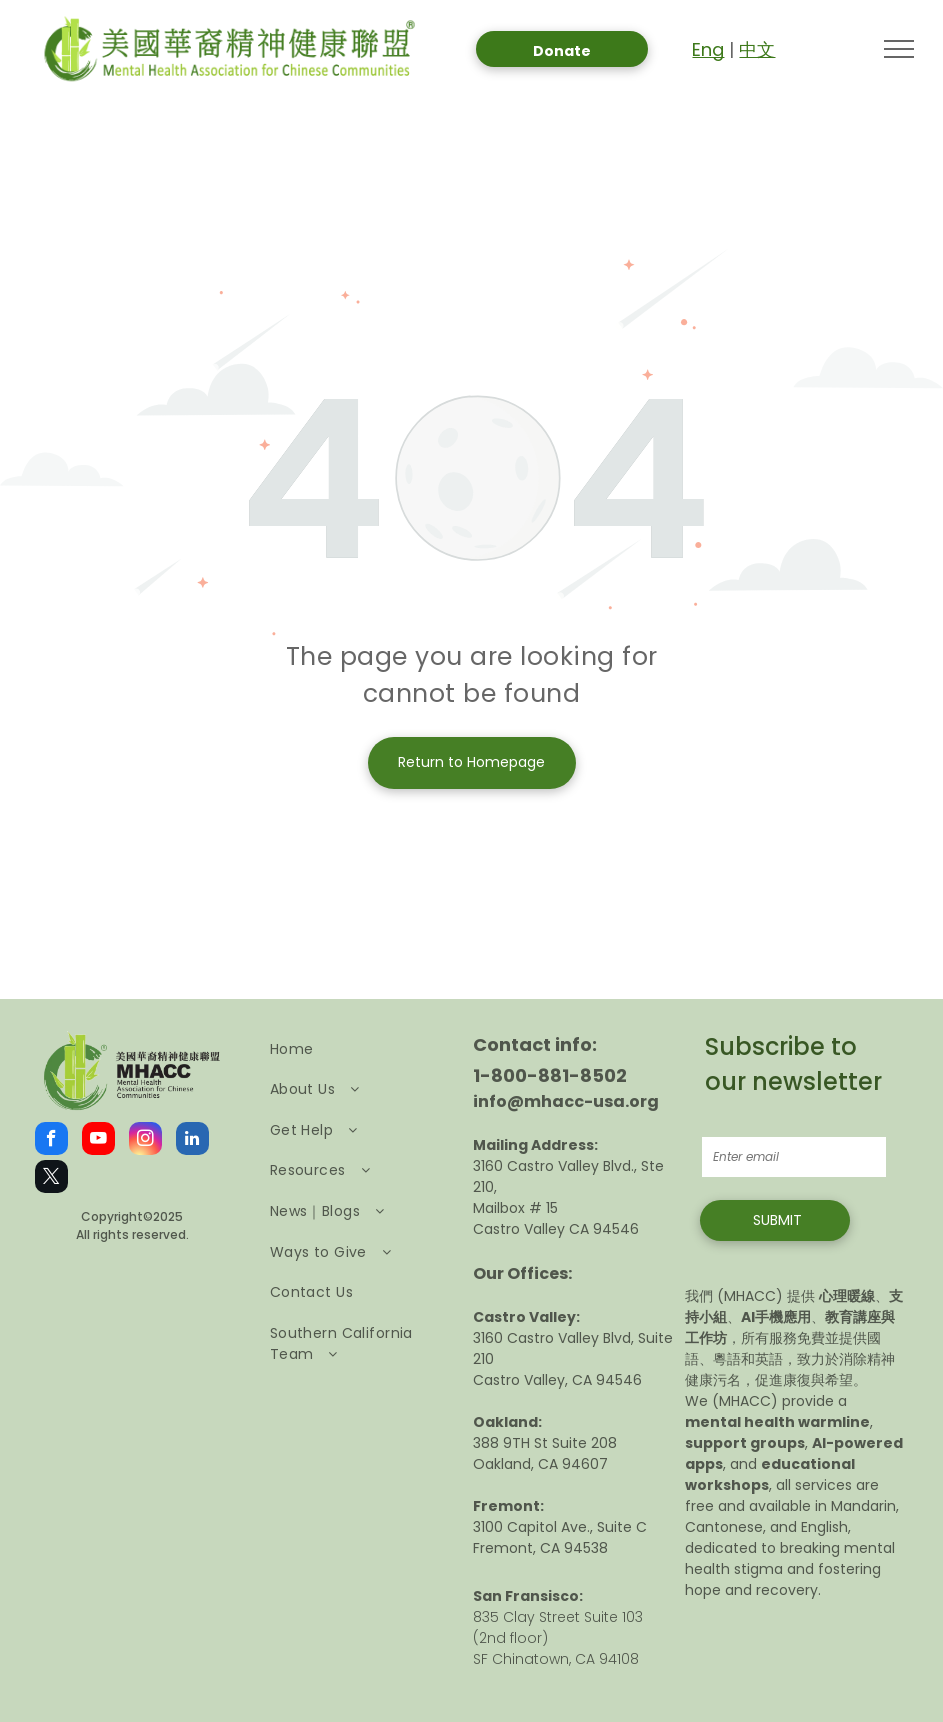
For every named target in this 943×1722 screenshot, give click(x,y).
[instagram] (145, 1141)
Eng (708, 49)
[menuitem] (357, 1049)
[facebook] (51, 1141)
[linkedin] (192, 1141)
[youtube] (98, 1141)
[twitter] (51, 1179)
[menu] (899, 49)
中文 (757, 49)
